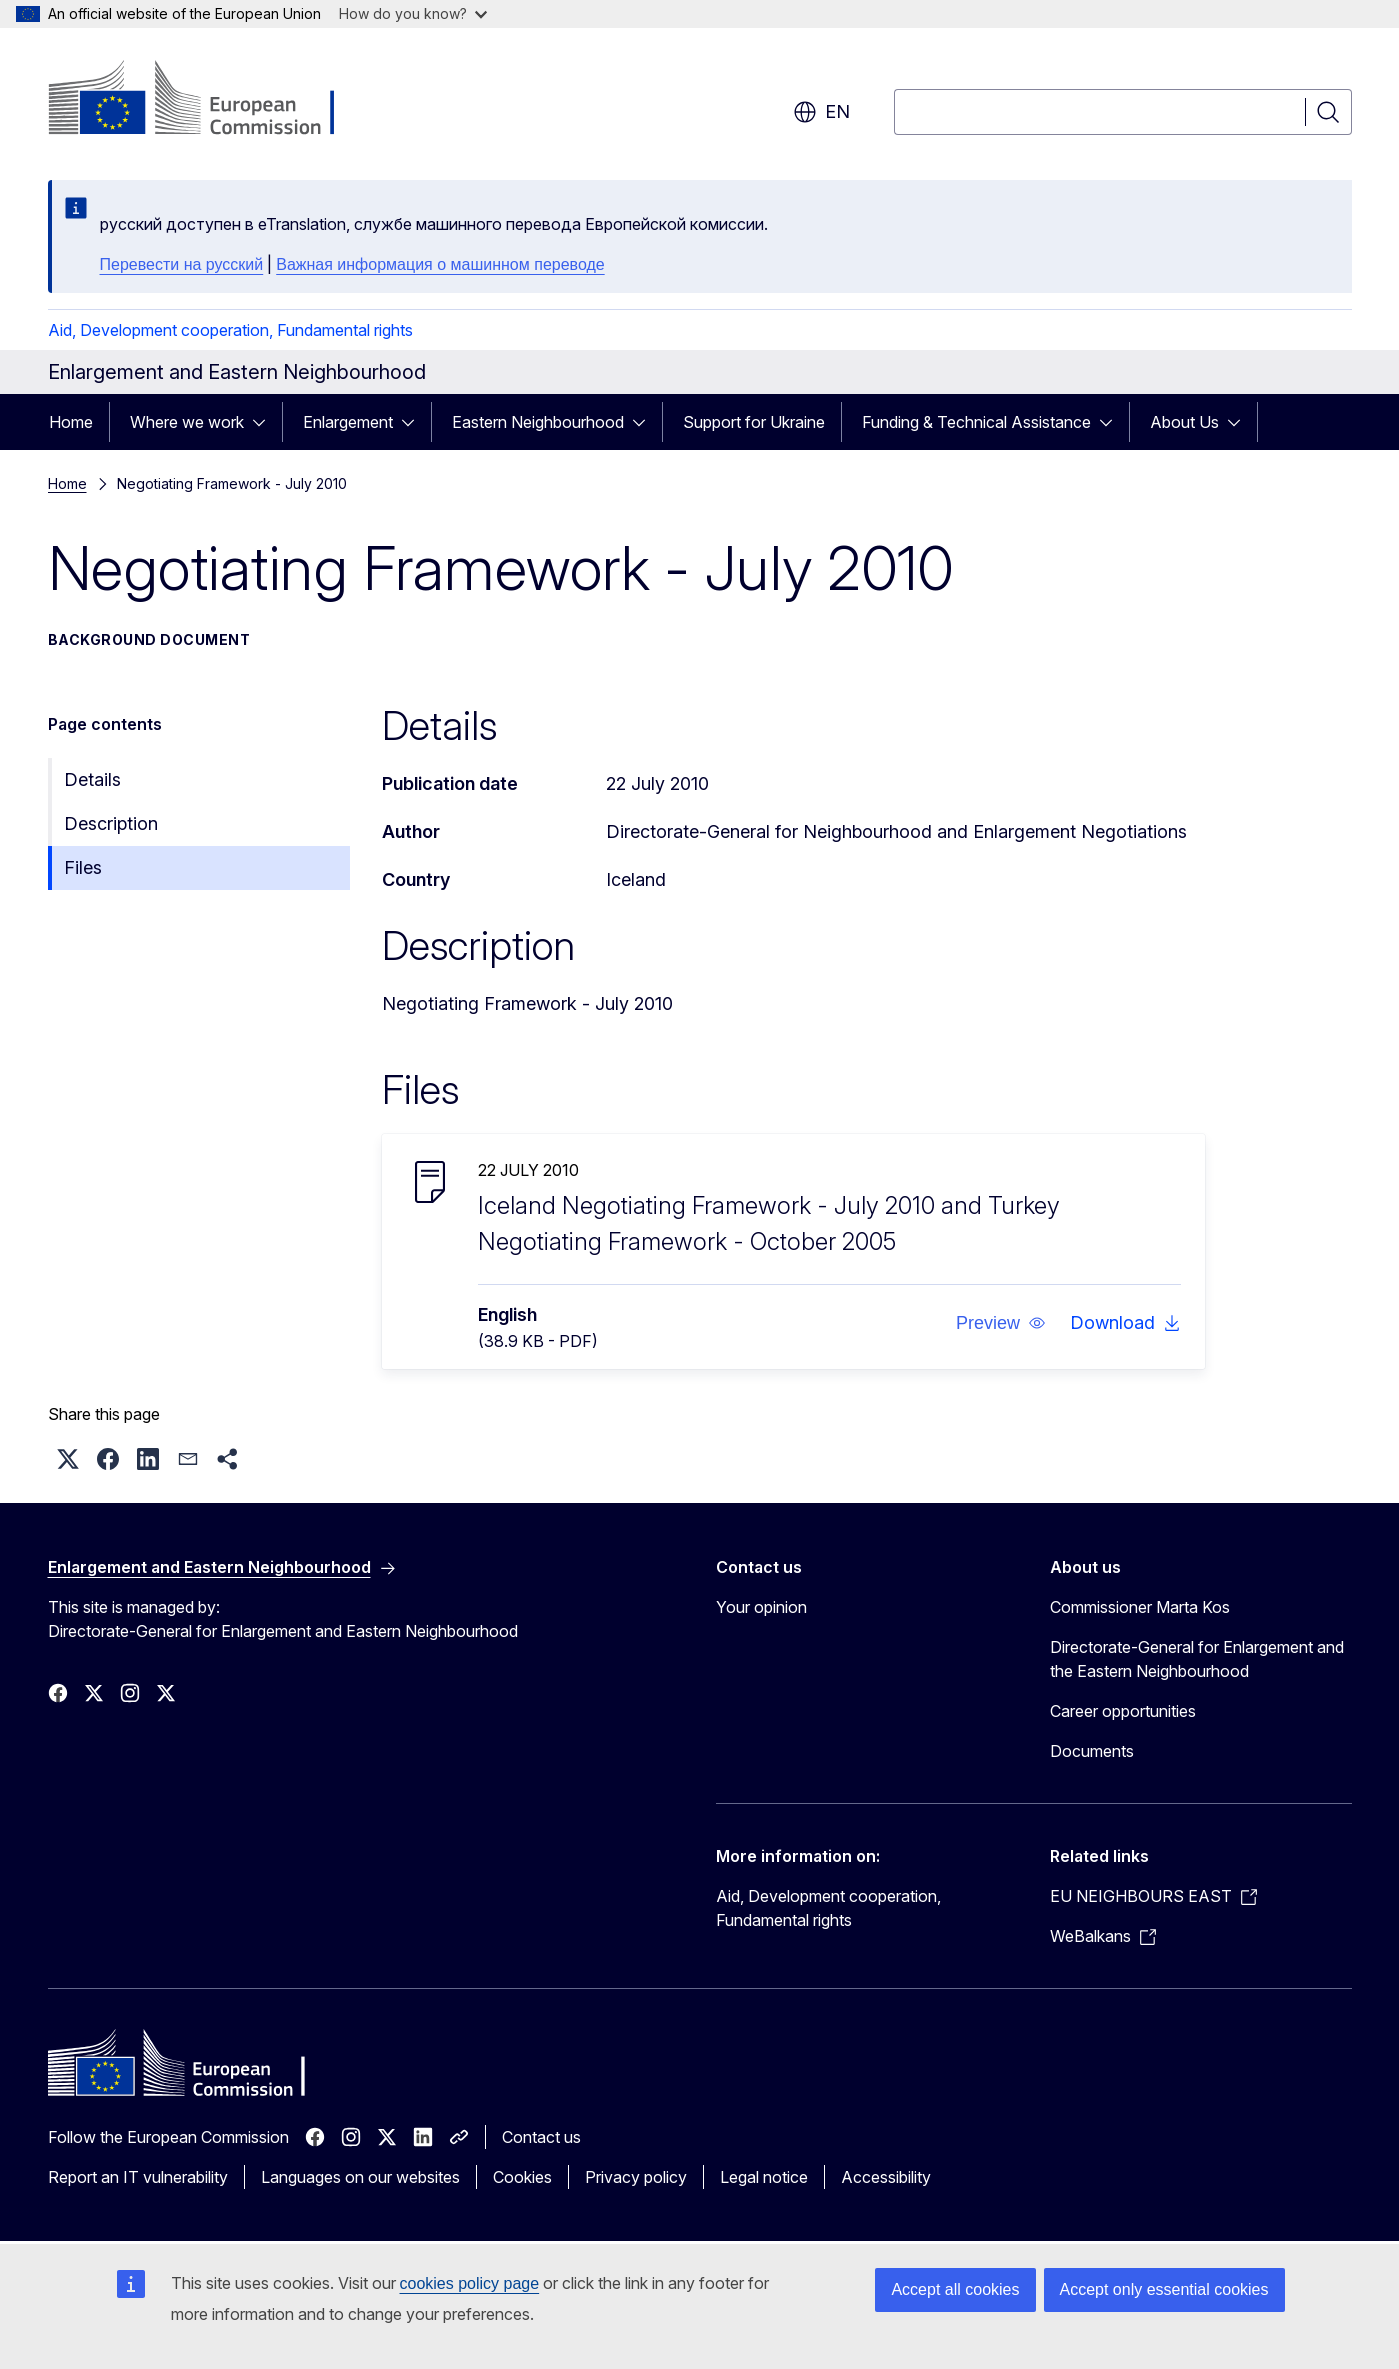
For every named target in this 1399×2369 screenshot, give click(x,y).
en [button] (821, 112)
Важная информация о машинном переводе (440, 264)
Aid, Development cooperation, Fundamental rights (230, 330)
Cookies (522, 2177)
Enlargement (348, 422)
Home (71, 422)
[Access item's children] (265, 422)
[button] (1000, 1323)
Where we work (187, 422)
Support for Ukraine (754, 422)
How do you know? (413, 13)
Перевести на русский (182, 264)
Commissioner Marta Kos (1140, 1607)
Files (83, 867)
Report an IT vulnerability (138, 2177)
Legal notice (764, 2177)
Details (92, 779)
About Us (1184, 422)
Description (111, 823)
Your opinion (761, 1607)
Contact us (541, 2137)
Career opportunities (1123, 1711)
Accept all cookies (955, 2289)
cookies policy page (470, 2283)
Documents (1092, 1751)
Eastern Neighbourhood (538, 422)
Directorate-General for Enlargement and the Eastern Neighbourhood (1197, 1659)
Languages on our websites (360, 2177)
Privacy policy (636, 2177)
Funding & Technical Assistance (976, 422)
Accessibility (886, 2177)
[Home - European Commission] (209, 100)
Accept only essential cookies (1164, 2289)
